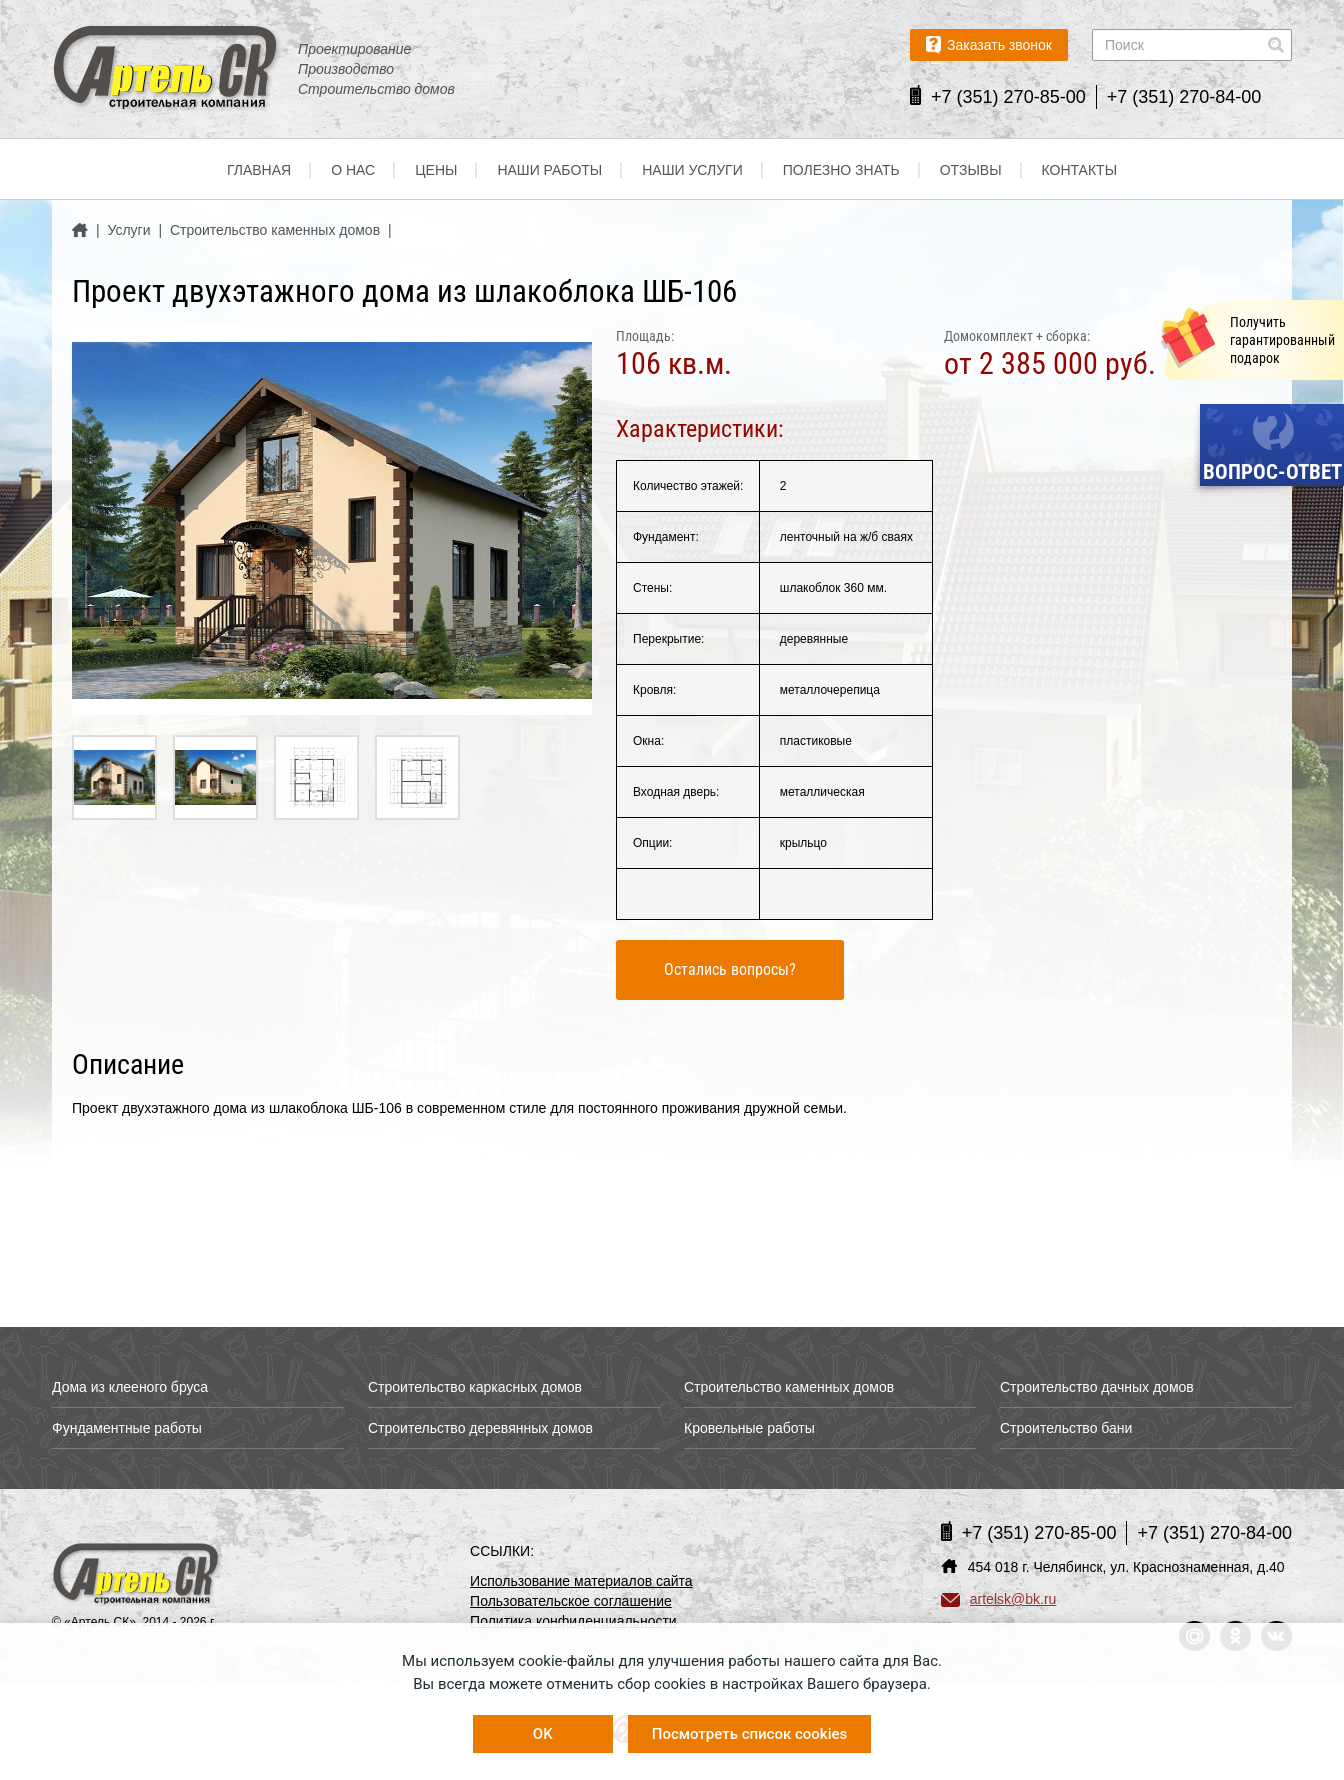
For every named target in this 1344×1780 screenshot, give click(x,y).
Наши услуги (692, 170)
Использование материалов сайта (581, 1581)
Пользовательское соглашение (571, 1601)
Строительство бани (1066, 1428)
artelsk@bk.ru (999, 1599)
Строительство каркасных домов (475, 1387)
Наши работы (549, 170)
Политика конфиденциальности (573, 1621)
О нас (353, 170)
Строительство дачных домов (1097, 1387)
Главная (259, 170)
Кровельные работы (749, 1428)
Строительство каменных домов (789, 1387)
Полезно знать (841, 170)
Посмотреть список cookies (749, 1734)
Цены (436, 170)
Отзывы (971, 170)
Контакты (1080, 170)
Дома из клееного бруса (130, 1387)
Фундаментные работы (127, 1428)
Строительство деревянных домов (480, 1428)
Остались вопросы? (730, 969)
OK (543, 1734)
